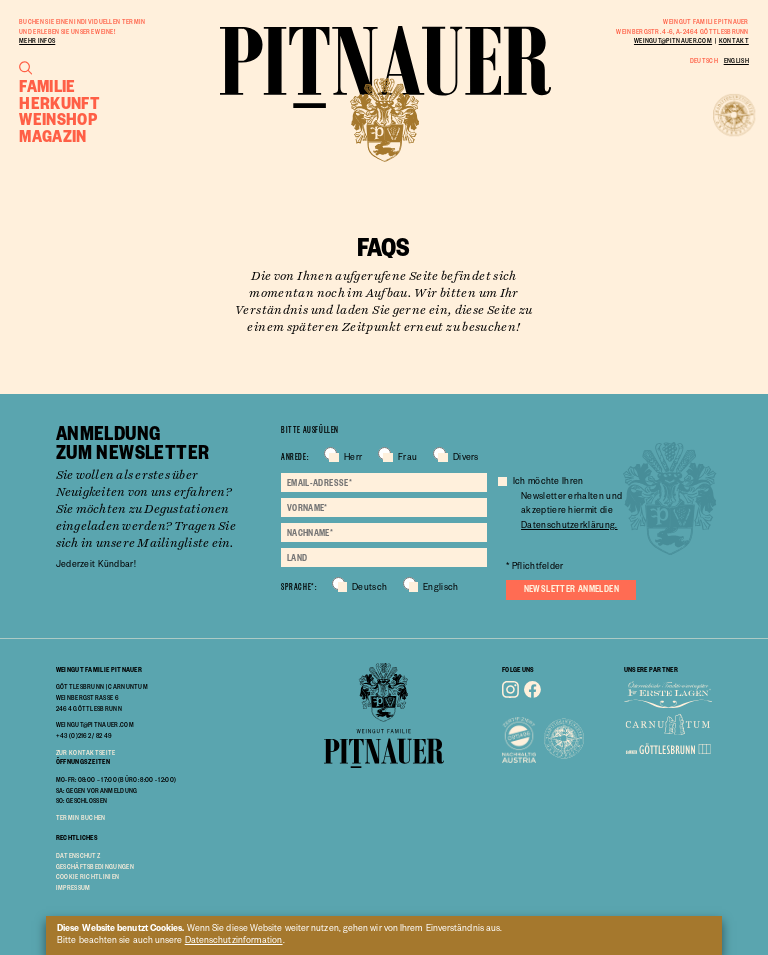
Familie (47, 85)
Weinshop (58, 118)
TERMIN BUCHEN (81, 817)
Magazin (53, 135)
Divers (466, 459)
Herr (353, 459)
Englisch (440, 589)
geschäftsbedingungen (95, 866)
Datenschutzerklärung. (569, 527)
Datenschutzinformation (234, 942)
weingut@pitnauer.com (673, 40)
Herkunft (59, 102)
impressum (73, 887)
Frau (407, 459)
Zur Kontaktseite (86, 752)
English (736, 60)
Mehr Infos (37, 40)
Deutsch (704, 60)
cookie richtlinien (88, 876)
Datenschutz (78, 855)
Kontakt (734, 40)
